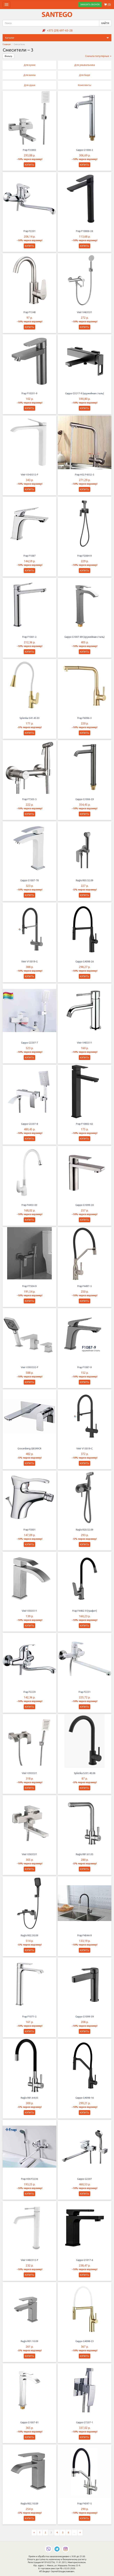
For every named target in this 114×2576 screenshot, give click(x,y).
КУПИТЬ (29, 164)
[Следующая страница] (80, 2532)
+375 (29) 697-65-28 (60, 30)
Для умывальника (84, 65)
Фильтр (8, 56)
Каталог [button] (58, 37)
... (74, 2532)
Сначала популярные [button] (98, 56)
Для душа (29, 85)
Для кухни (29, 65)
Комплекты (84, 85)
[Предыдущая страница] (34, 2532)
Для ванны (29, 75)
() (107, 4)
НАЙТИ (105, 23)
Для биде (84, 75)
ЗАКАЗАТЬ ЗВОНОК (90, 4)
